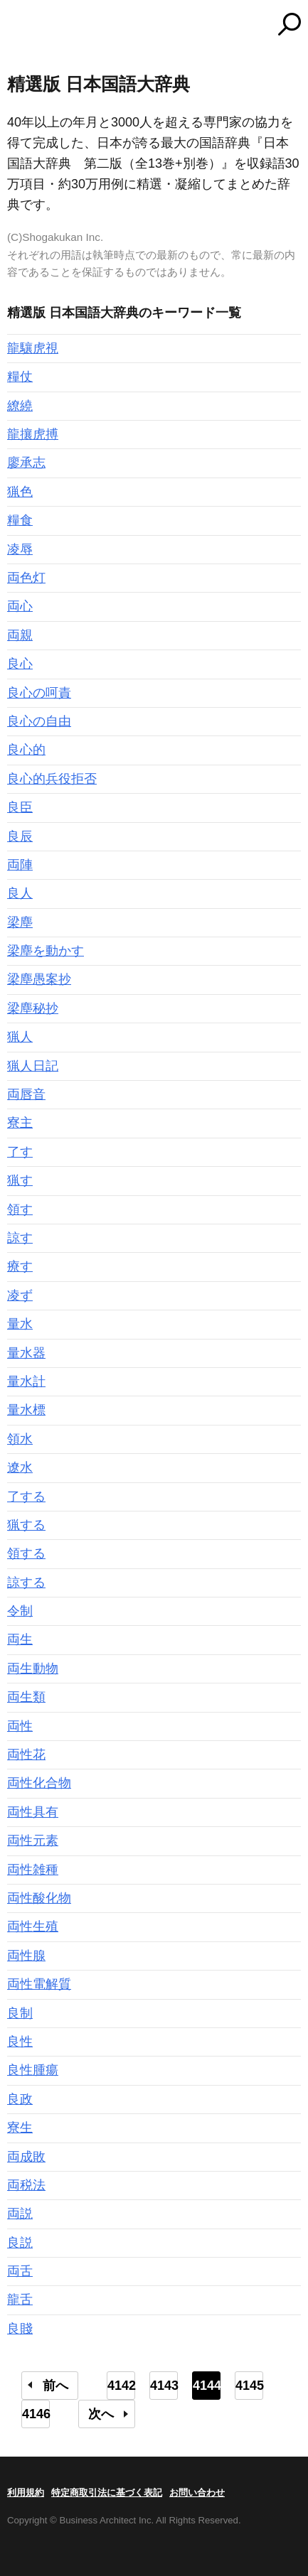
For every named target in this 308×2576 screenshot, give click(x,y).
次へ (101, 2414)
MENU (18, 26)
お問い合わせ (197, 2492)
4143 (164, 2385)
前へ (55, 2385)
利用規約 (25, 2492)
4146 (36, 2414)
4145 (249, 2385)
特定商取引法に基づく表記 (106, 2492)
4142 (121, 2385)
